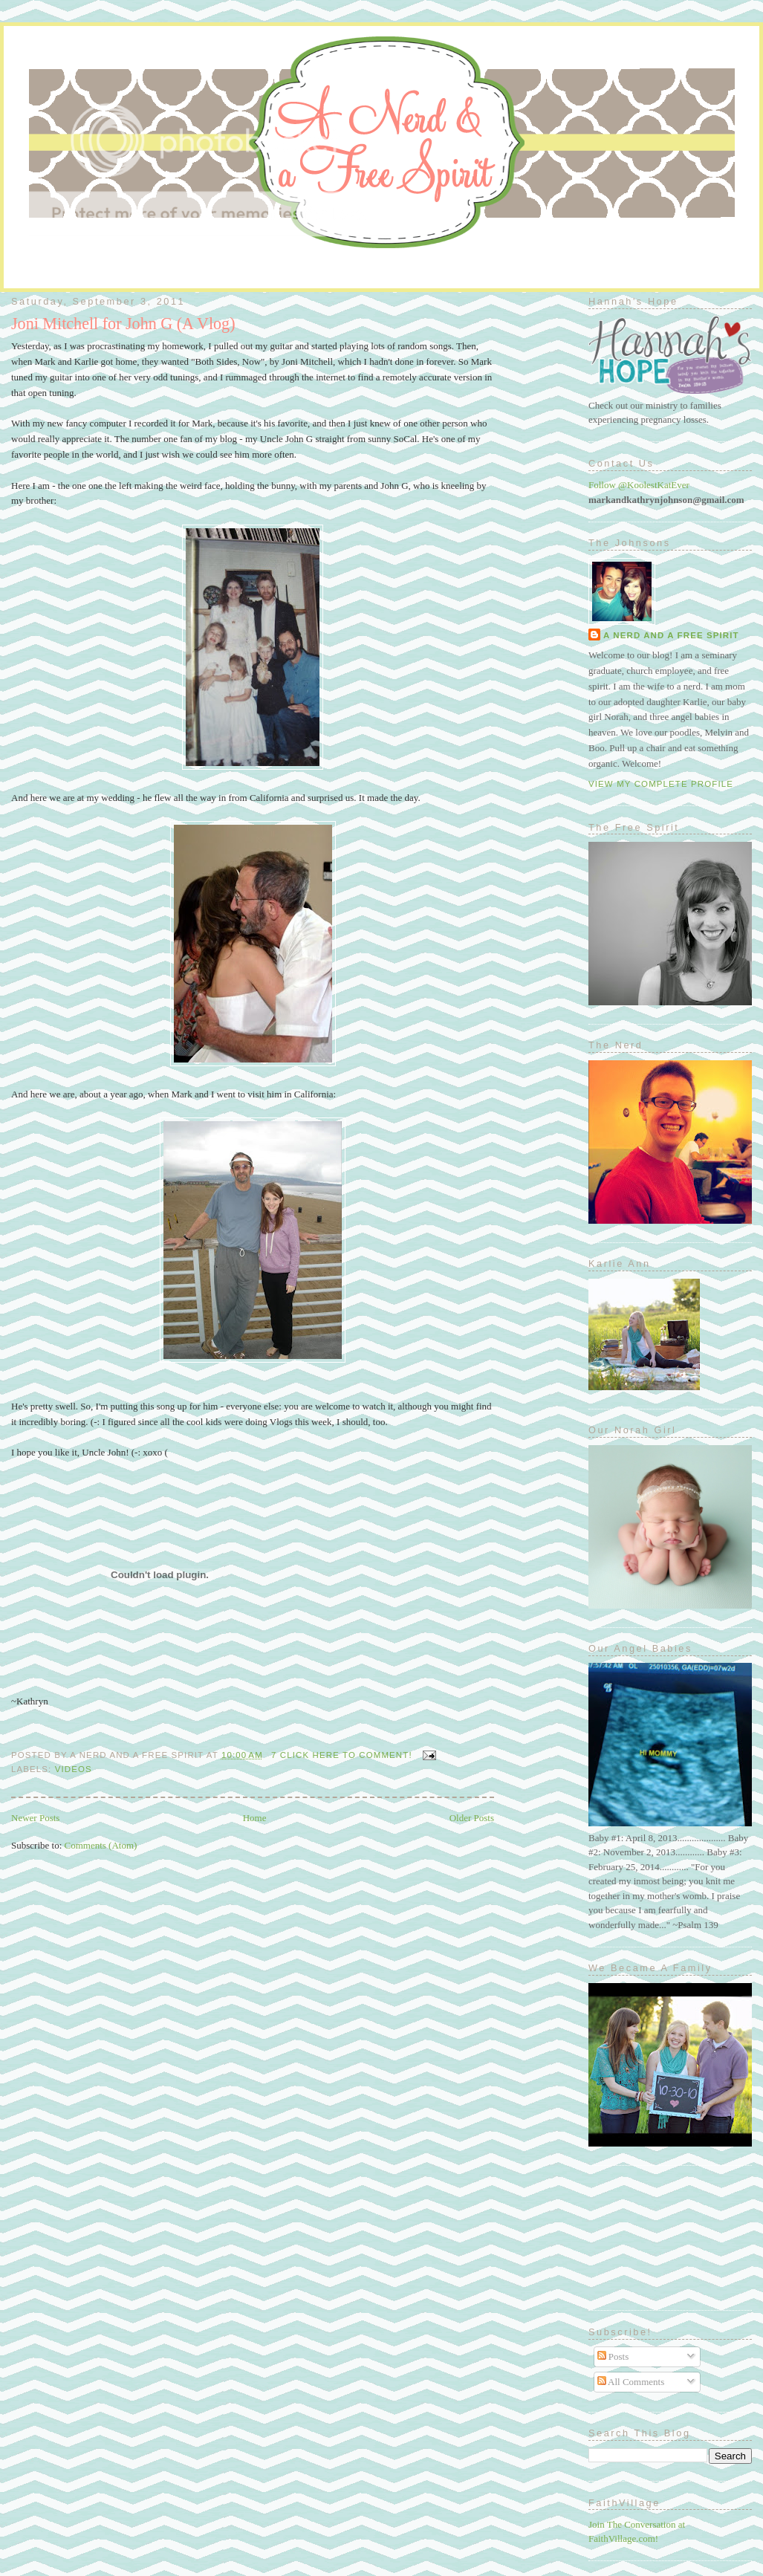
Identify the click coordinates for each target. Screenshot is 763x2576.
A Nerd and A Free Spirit (671, 635)
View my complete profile (660, 783)
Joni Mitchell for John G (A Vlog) (123, 323)
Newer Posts (35, 1817)
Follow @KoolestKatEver (638, 484)
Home (255, 1817)
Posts (613, 2356)
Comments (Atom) (101, 1845)
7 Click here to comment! (341, 1755)
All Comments (631, 2381)
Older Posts (471, 1817)
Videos (73, 1769)
